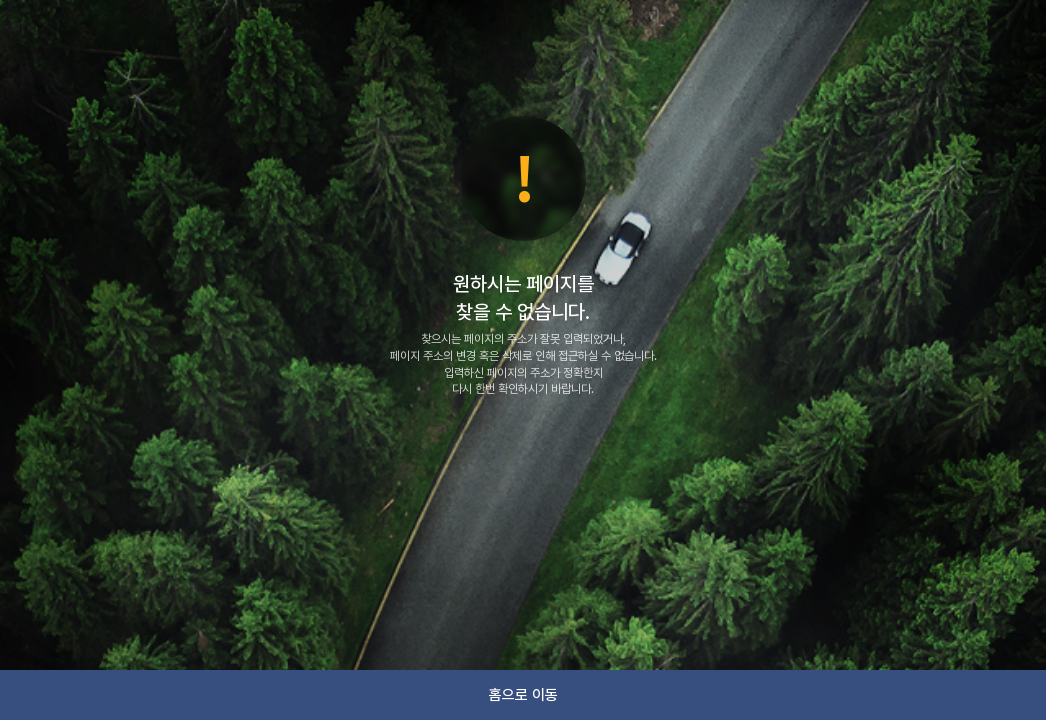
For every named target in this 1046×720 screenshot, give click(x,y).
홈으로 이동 (523, 695)
